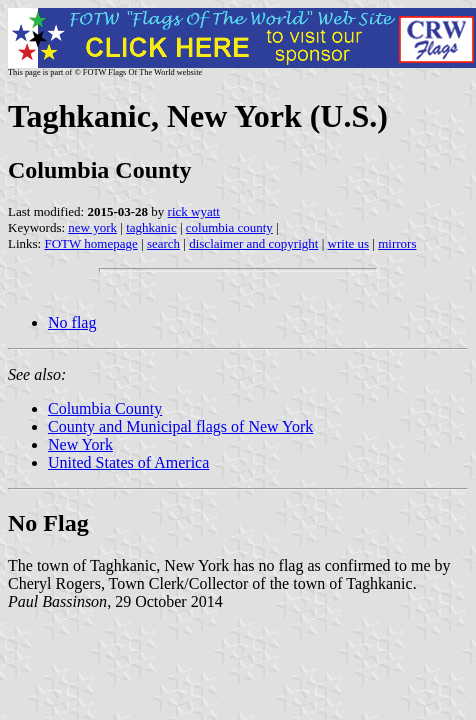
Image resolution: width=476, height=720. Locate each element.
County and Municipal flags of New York (180, 426)
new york (92, 227)
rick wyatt (194, 211)
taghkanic (151, 227)
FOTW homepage (90, 243)
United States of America (128, 462)
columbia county (229, 227)
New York (80, 444)
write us (349, 243)
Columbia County (105, 408)
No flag (72, 322)
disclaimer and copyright (253, 243)
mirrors (397, 243)
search (163, 243)
